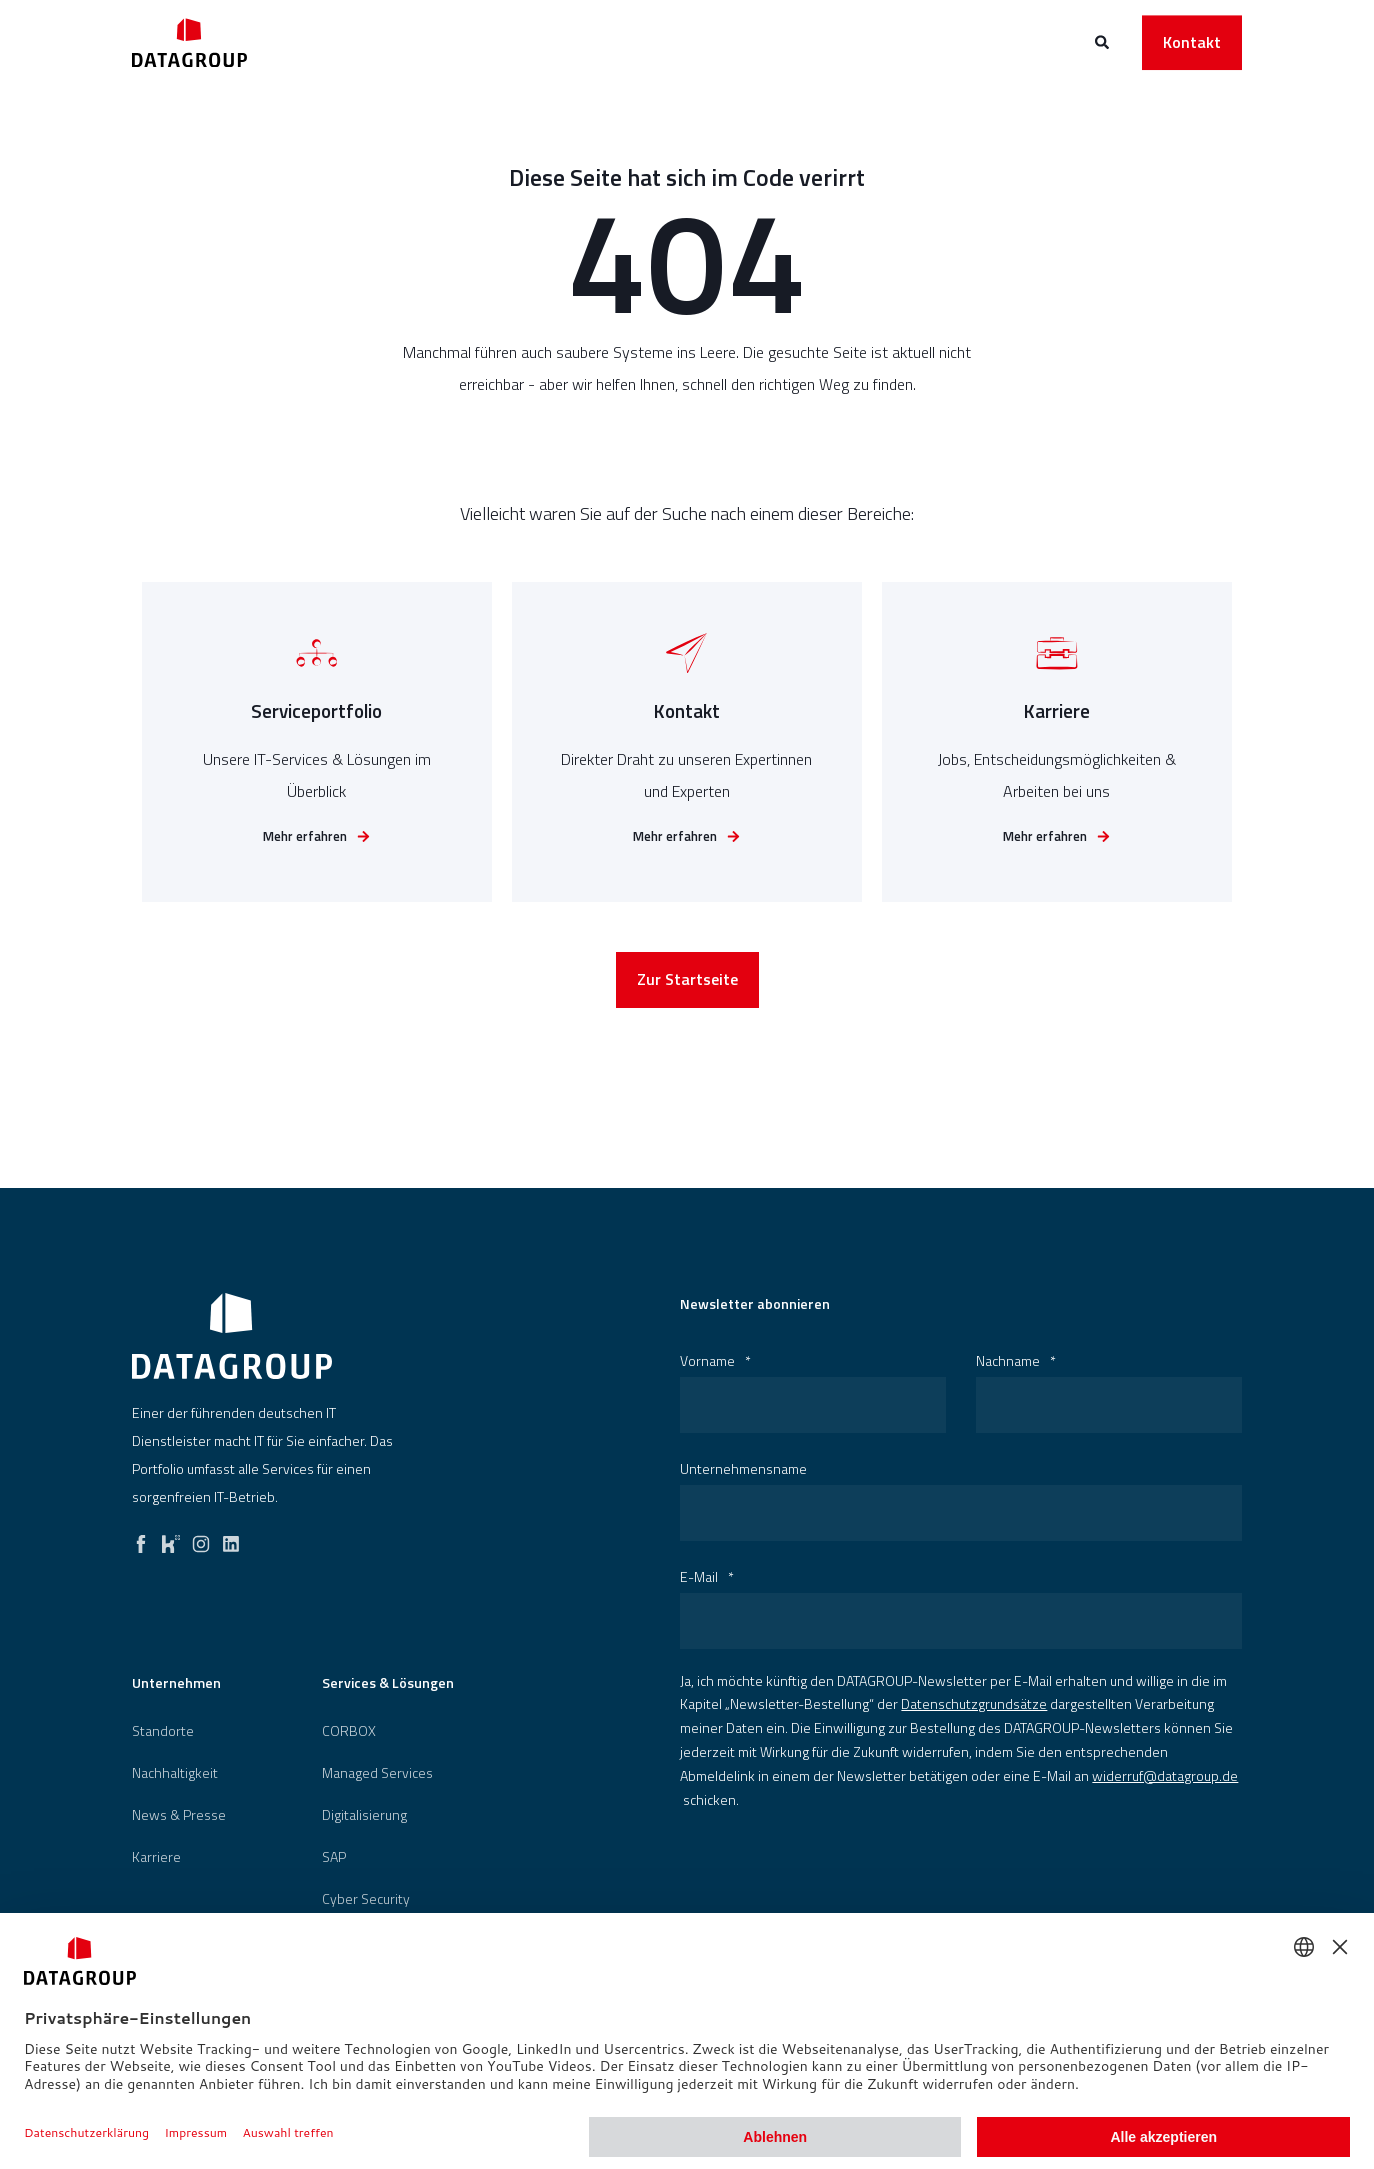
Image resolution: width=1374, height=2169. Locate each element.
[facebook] (141, 1539)
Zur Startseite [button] (687, 984)
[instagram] (201, 1539)
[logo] (232, 1336)
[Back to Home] (189, 42)
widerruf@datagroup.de (1165, 1775)
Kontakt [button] (1192, 42)
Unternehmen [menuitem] (176, 1684)
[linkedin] (231, 1539)
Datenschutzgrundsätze (974, 1703)
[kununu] (171, 1539)
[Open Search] (1103, 40)
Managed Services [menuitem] (377, 1773)
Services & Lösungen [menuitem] (388, 1684)
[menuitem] (163, 1731)
